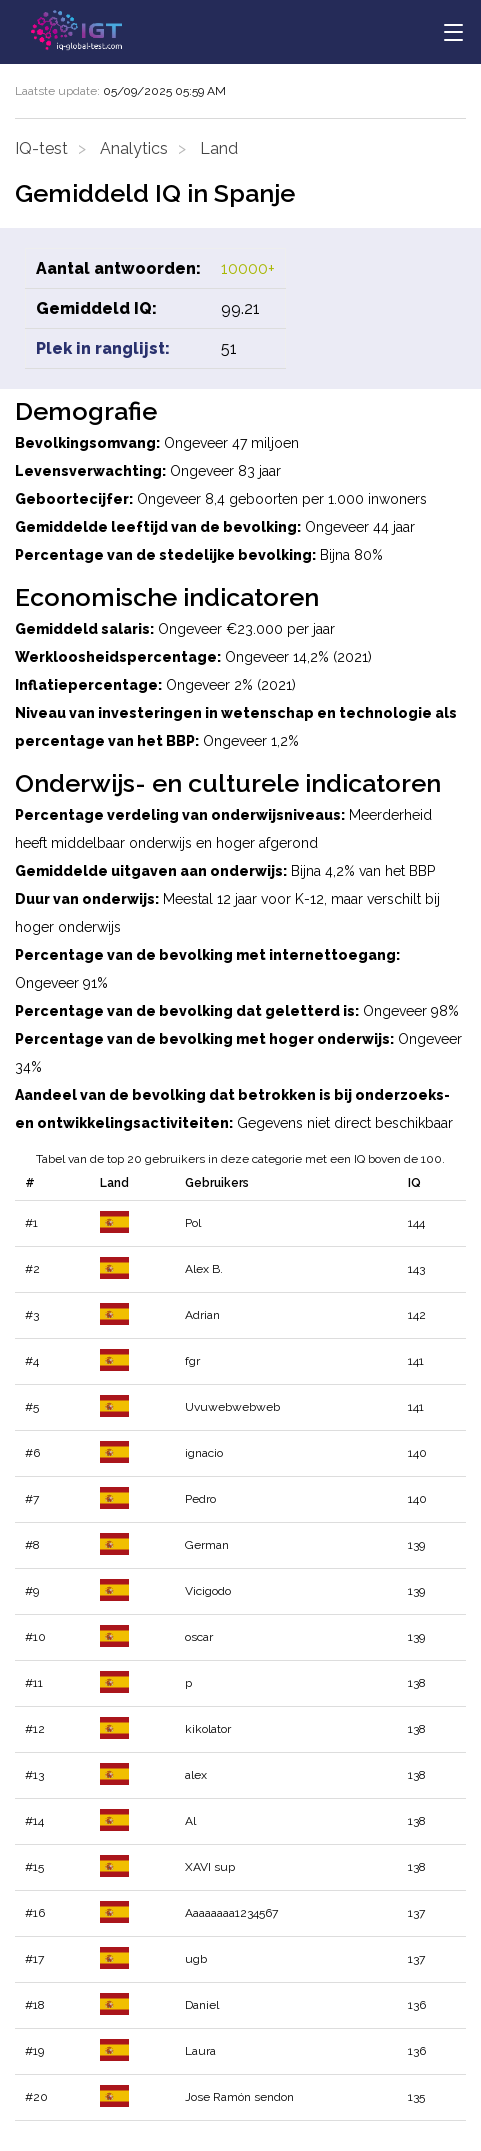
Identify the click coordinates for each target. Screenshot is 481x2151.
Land (219, 148)
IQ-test (41, 148)
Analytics (134, 148)
